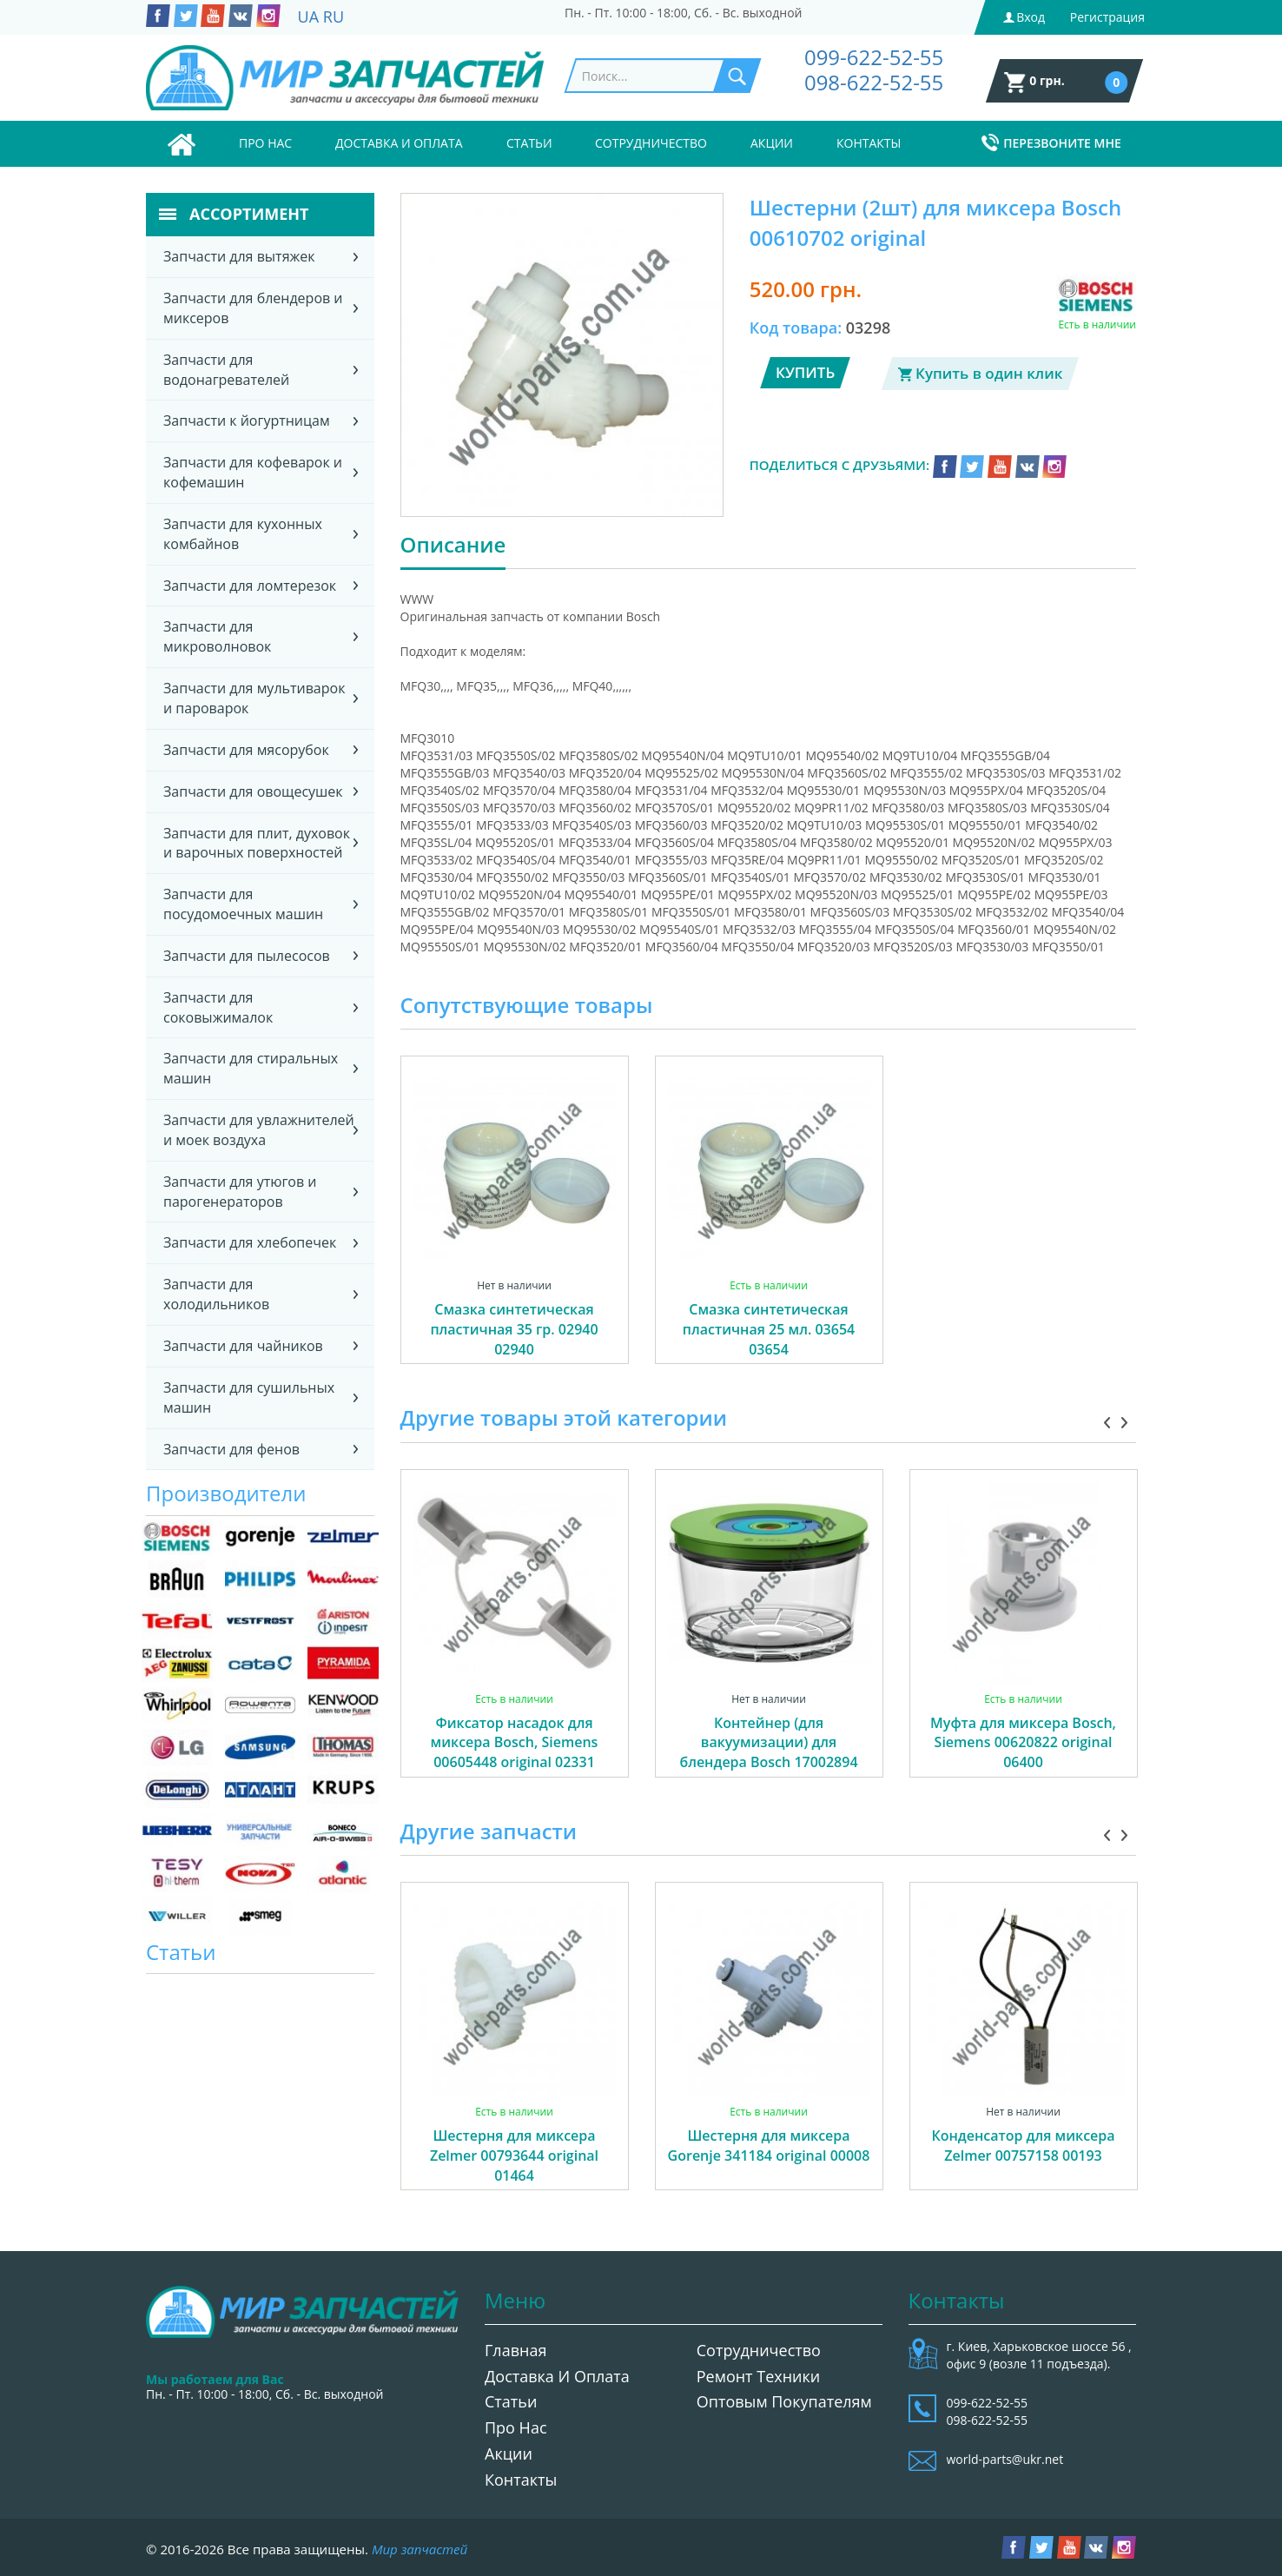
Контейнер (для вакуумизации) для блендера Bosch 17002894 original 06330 (768, 1752)
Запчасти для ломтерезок (249, 585)
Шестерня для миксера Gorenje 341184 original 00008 (769, 2145)
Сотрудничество (651, 143)
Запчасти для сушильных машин (248, 1397)
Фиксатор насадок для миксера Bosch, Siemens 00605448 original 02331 (514, 1742)
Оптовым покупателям (784, 2401)
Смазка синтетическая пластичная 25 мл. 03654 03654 (769, 1329)
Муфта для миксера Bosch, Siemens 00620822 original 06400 (1023, 1742)
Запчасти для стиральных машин (250, 1068)
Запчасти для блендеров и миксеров (253, 308)
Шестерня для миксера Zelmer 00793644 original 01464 (514, 2155)
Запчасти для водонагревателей (226, 369)
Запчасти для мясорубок (246, 749)
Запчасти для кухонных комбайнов (242, 533)
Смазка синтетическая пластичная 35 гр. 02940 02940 (514, 1329)
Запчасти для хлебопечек (249, 1242)
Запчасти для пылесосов (246, 955)
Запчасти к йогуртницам (246, 420)
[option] (514, 1229)
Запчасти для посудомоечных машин (243, 904)
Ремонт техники (759, 2376)
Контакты (868, 143)
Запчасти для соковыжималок (218, 1007)
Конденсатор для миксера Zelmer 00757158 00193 (1022, 2145)
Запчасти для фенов (231, 1449)
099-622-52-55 (873, 57)
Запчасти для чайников (243, 1345)
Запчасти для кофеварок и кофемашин (252, 472)
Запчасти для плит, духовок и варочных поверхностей (256, 843)
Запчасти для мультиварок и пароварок (254, 698)
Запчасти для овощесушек (253, 791)
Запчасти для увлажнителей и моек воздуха (258, 1129)
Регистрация (1107, 17)
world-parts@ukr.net (1005, 2459)
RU (333, 16)
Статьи (529, 143)
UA (309, 16)
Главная (515, 2350)
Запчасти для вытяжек (239, 256)
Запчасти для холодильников (216, 1294)
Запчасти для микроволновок (217, 636)
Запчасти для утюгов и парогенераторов (239, 1191)
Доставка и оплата (399, 143)
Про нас (265, 143)
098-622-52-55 (873, 82)
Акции (771, 143)
